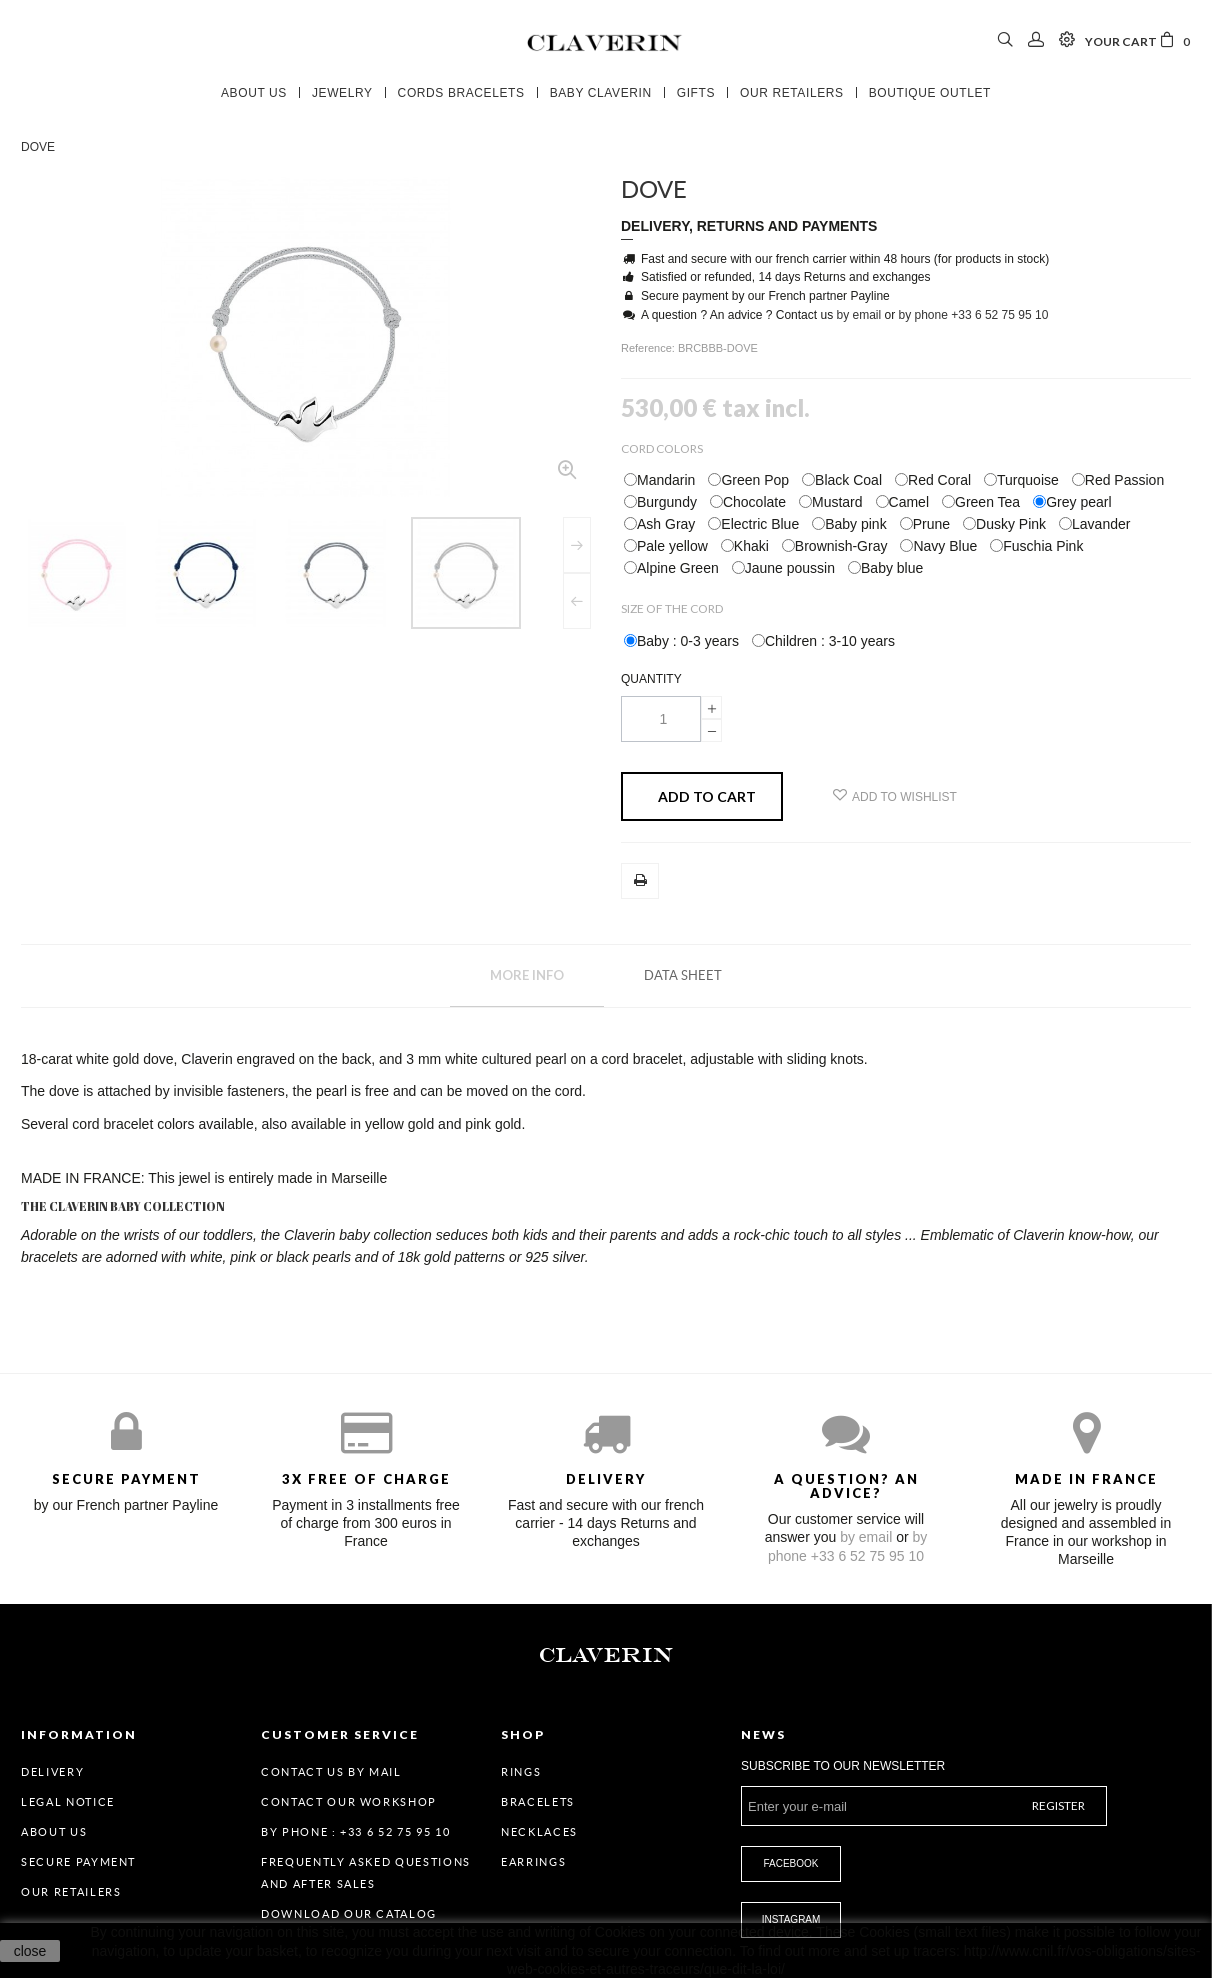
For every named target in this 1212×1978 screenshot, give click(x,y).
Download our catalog (349, 1914)
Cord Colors (663, 448)
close (30, 1951)
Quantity (651, 679)
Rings (521, 1772)
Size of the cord (673, 608)
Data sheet (683, 975)
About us (54, 1832)
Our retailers (71, 1892)
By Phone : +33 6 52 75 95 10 (355, 1832)
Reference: (649, 348)
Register (1058, 1805)
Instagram (791, 1919)
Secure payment (78, 1862)
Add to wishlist (895, 796)
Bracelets (538, 1802)
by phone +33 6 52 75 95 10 (974, 315)
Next (577, 545)
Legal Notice (68, 1802)
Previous (577, 601)
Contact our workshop (349, 1802)
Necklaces (539, 1832)
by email (858, 315)
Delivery (52, 1772)
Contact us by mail (331, 1772)
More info (527, 975)
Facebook (790, 1863)
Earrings (533, 1862)
